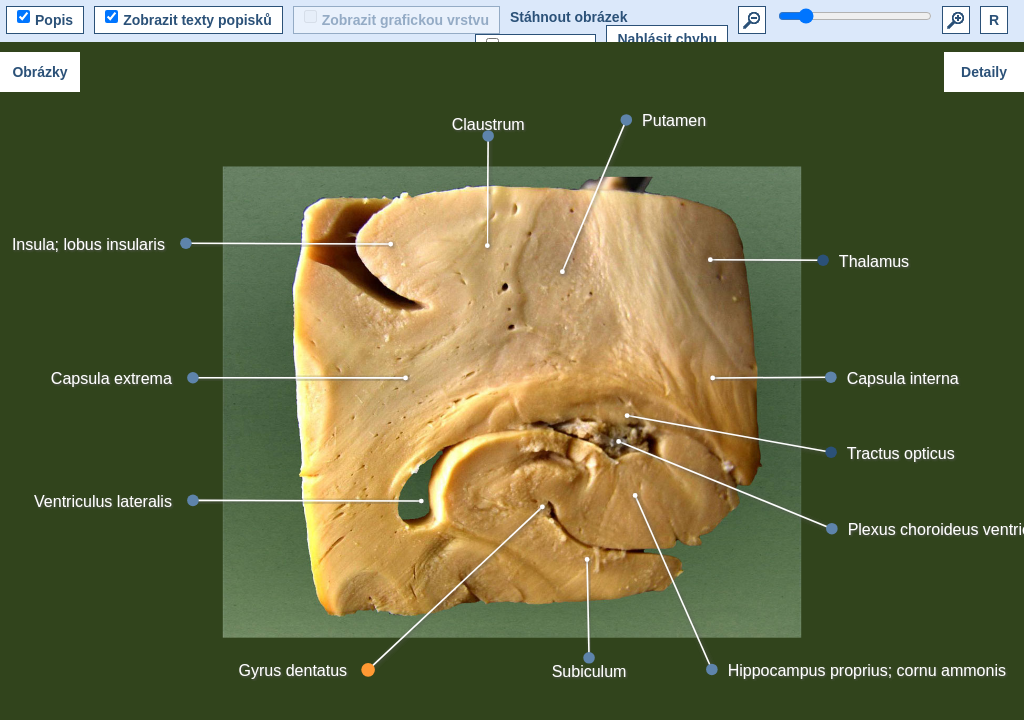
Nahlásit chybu (667, 39)
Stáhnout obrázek (568, 17)
